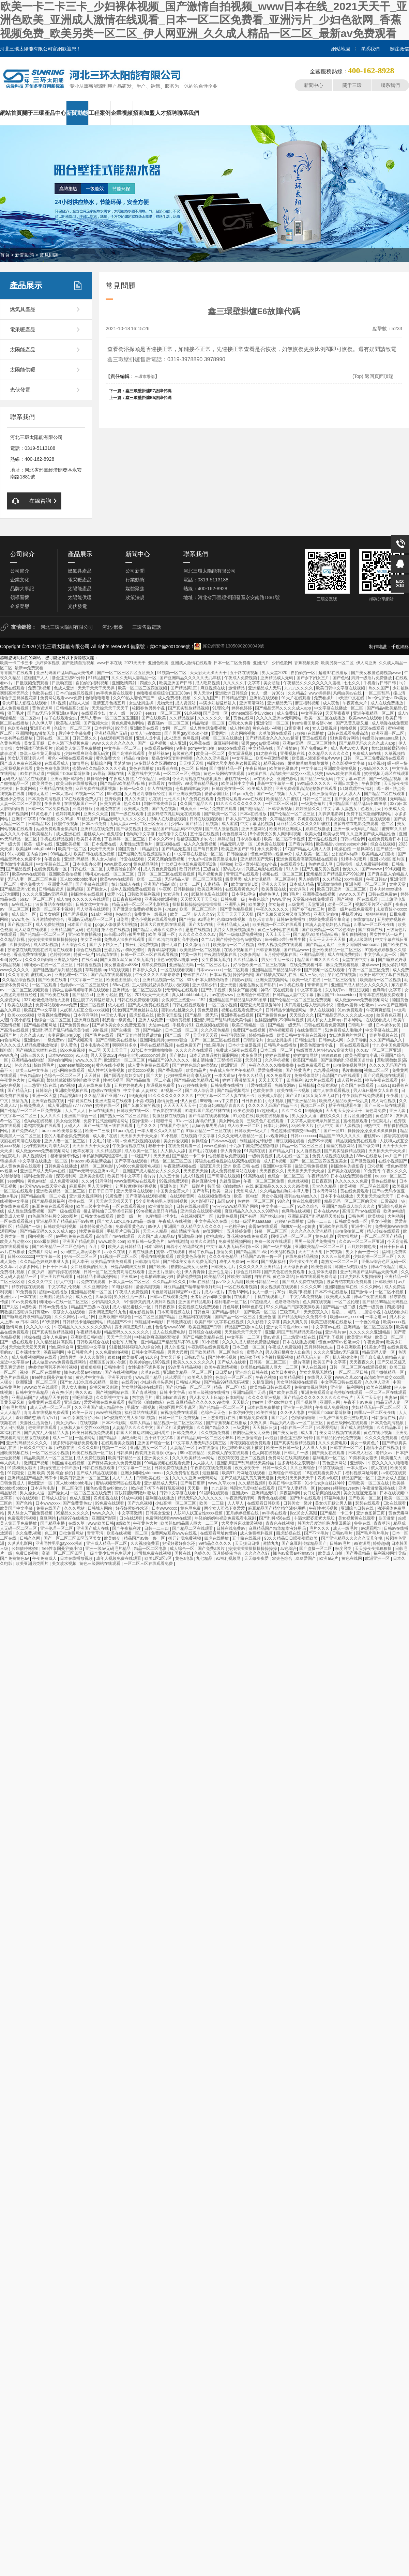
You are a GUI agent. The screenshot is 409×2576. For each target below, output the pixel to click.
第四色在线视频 (116, 929)
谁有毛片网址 (15, 1407)
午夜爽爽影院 (379, 1010)
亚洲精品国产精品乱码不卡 (277, 969)
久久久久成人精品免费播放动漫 (29, 1045)
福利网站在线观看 (141, 1412)
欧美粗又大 (392, 1457)
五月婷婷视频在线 (281, 954)
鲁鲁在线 (363, 1523)
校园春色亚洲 (389, 1015)
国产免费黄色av (272, 1015)
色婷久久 (202, 1553)
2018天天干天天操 (152, 994)
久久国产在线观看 (358, 1085)
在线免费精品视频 (302, 1256)
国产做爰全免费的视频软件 (137, 909)
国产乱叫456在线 (275, 1518)
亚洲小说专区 (13, 798)
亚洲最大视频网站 (86, 1196)
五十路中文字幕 (159, 1437)
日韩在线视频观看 (206, 819)
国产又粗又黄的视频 (321, 869)
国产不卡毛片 (317, 1533)
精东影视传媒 (142, 1312)
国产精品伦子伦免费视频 (339, 1437)
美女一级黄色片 (365, 1443)
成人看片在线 (350, 1080)
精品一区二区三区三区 (303, 1145)
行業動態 (135, 579)
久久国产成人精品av (157, 1236)
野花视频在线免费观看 (248, 1236)
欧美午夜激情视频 (272, 758)
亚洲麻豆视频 (87, 1020)
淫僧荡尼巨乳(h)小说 (196, 839)
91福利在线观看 (214, 1493)
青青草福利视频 (162, 949)
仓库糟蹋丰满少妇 (192, 788)
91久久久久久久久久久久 (239, 803)
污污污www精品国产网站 (235, 1206)
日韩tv (201, 768)
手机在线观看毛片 (270, 1296)
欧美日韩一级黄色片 (146, 1241)
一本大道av (62, 793)
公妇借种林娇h (346, 854)
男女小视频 (271, 1196)
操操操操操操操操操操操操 (197, 904)
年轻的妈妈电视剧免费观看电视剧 (226, 1518)
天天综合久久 (74, 944)
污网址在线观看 (251, 1472)
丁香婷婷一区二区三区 (125, 839)
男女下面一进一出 (362, 1251)
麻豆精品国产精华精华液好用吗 (193, 1286)
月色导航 (231, 1307)
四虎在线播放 (141, 1251)
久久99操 (66, 819)
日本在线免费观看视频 (352, 1176)
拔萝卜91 (116, 894)
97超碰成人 (268, 1110)
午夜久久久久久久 (273, 909)
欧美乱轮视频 (283, 1251)
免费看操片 (324, 698)
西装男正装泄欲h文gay (156, 1452)
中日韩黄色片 (80, 1352)
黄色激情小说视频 (17, 864)
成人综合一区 (24, 914)
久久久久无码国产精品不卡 (273, 1105)
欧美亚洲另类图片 (32, 1563)
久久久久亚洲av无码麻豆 (45, 894)
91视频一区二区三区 (119, 1256)
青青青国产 (318, 984)
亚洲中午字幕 (24, 819)
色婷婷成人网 (321, 864)
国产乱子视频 (214, 990)
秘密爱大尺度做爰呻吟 (261, 1005)
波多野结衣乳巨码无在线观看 (174, 813)
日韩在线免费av (383, 894)
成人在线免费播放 (387, 703)
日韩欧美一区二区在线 (369, 1483)
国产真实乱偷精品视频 (189, 708)
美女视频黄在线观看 (279, 1286)
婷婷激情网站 (306, 1055)
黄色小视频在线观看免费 (71, 758)
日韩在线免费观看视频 (138, 999)
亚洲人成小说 (149, 738)
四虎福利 (294, 1080)
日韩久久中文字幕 (37, 1447)
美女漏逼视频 (241, 753)
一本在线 (28, 1296)
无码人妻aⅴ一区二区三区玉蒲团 (109, 718)
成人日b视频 (275, 1161)
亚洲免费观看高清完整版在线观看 (306, 788)
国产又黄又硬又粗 (352, 723)
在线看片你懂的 (175, 1125)
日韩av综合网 (353, 839)
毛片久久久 (146, 1125)
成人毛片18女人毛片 (350, 748)
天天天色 (161, 1156)
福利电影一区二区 (231, 1301)
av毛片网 (87, 1316)
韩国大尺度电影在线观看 (163, 924)
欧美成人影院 (260, 788)
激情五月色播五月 (109, 703)
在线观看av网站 (159, 748)
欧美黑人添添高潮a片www (316, 758)
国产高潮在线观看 (129, 753)
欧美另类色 (43, 783)
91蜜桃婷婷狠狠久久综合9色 (135, 1347)
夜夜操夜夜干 (247, 1467)
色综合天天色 (213, 1412)
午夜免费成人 (45, 1558)
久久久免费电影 (333, 1443)
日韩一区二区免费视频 (49, 808)
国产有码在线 (371, 929)
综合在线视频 (375, 798)
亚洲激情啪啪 (330, 884)
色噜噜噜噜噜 (98, 698)
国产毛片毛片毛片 (373, 1533)
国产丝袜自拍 (272, 1216)
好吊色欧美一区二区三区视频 (260, 964)
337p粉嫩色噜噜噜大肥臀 (47, 999)
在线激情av (364, 919)
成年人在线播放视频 (168, 819)
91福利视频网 (229, 1558)
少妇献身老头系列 (157, 1382)
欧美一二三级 (149, 879)
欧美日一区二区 (211, 753)
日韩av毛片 (343, 1533)
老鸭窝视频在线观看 (43, 1125)
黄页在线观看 (315, 738)
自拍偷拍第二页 (350, 1231)
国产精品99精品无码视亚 (385, 1301)
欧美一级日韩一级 (283, 1447)
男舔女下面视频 (243, 990)
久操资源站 (20, 944)
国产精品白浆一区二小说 (149, 1080)
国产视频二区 (20, 924)
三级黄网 (296, 904)
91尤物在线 (267, 753)
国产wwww (372, 869)
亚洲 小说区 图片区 (388, 859)
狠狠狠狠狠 (376, 914)
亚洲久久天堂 (96, 813)
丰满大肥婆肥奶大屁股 (315, 1518)
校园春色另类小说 (149, 708)
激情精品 (237, 688)
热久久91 (133, 803)
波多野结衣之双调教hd (155, 763)
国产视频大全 (96, 723)
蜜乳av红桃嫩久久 (178, 1010)
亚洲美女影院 (92, 1176)
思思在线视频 (198, 929)
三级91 (383, 1085)
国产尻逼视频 (76, 914)
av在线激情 (178, 1241)
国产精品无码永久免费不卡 (158, 929)
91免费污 (372, 1171)
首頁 (5, 255)
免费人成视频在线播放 (333, 1156)
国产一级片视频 (152, 743)
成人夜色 (331, 703)
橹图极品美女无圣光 (190, 1266)
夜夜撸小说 (62, 1392)
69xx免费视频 (73, 1050)
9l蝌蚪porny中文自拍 (196, 748)
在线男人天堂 (320, 1377)
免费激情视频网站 (235, 1241)
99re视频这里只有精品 (157, 1211)
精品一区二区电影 (97, 1166)
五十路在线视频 (244, 672)
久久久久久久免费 (352, 1181)
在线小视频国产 (239, 949)
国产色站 (341, 677)
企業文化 (19, 579)
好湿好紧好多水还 (132, 1508)
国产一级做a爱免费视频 (241, 934)
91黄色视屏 (227, 1216)
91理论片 (220, 708)
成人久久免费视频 (200, 844)
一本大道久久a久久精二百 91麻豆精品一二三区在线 (184, 1130)
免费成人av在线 (367, 753)
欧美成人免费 (136, 808)
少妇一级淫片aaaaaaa (251, 1221)
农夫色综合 (282, 1558)
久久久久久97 (258, 1553)
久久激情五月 (198, 944)
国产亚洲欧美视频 (185, 793)
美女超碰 (272, 683)
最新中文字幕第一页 (276, 783)
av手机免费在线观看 (115, 693)
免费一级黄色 (371, 1307)
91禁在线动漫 (32, 773)
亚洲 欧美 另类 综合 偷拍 (51, 1472)
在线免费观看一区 (51, 869)
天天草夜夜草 (338, 713)
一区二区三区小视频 (182, 773)
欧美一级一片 (129, 1216)
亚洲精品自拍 (190, 1236)
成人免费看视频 (64, 1181)
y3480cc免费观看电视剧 (138, 1166)
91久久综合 (308, 1206)
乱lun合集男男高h (208, 1125)
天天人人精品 (155, 1231)
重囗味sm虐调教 (171, 1397)
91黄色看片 (42, 813)
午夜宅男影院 (233, 1035)
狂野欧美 (113, 798)
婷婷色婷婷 (242, 708)
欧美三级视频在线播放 (332, 1322)
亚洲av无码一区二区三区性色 (310, 743)
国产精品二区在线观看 (385, 793)
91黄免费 (114, 1196)
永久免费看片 (270, 849)
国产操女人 (97, 889)
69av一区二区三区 (37, 899)
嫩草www (371, 964)
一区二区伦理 (347, 1301)
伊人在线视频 (160, 788)
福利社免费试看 (39, 1176)
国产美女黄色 (347, 798)
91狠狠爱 (16, 1472)
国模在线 (116, 773)
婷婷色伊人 (270, 894)
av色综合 (288, 1548)
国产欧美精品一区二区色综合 (329, 929)
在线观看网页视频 (117, 738)
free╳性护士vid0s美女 (387, 698)
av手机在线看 (292, 984)
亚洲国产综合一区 (81, 1115)
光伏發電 (20, 390)
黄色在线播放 (142, 768)
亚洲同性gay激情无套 (36, 733)
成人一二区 (62, 1437)
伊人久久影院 (92, 1357)
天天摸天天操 (191, 763)
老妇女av (384, 1452)
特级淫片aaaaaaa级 (381, 738)
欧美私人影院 (68, 723)
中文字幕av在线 (351, 778)
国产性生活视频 (223, 1357)
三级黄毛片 (290, 1312)
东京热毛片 (142, 1397)
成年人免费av (231, 1261)
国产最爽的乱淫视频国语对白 (145, 854)
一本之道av (376, 1316)
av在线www (223, 994)
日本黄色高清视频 (45, 798)
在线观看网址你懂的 (219, 1533)
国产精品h (153, 1030)
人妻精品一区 (216, 884)
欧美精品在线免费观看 (112, 1261)
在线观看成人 (57, 763)
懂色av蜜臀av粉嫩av (356, 1005)
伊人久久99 (204, 914)
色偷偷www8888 (170, 1327)
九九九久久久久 (299, 688)
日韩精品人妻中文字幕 (294, 994)
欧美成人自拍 (331, 1553)
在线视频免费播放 (214, 1196)
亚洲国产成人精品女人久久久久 (360, 984)
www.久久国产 (352, 894)
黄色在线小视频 (267, 728)
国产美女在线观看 (344, 1171)
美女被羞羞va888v (121, 964)
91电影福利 (122, 1286)
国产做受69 (369, 1145)
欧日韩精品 (190, 869)
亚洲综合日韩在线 (253, 994)
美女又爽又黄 (295, 1322)
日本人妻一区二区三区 (130, 1281)
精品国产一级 (28, 1226)
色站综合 (123, 914)
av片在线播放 (13, 1251)
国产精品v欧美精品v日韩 (123, 783)
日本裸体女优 (389, 1025)
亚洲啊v (357, 1463)
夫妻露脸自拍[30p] (123, 869)
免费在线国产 (49, 1508)
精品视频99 (274, 763)
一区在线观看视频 (177, 969)
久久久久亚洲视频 (213, 758)
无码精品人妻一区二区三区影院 (194, 879)
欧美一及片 (223, 1191)
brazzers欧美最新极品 (62, 1130)
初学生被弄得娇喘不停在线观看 (81, 990)
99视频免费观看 (174, 1181)
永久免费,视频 (29, 1533)
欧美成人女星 (13, 1216)
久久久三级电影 (336, 1256)
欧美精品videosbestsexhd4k (342, 844)
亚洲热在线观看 (264, 698)
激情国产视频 (36, 1463)
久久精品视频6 (252, 1483)
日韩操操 (344, 864)
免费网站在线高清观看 (289, 1457)
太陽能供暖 (22, 369)
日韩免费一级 (233, 899)
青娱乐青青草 (261, 919)
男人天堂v (203, 693)
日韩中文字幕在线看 (178, 1493)
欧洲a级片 (329, 1558)
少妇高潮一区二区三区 (374, 1256)
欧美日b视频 (301, 1292)
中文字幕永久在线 (211, 1221)
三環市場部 (144, 376)
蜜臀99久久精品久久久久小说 (99, 768)
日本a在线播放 (254, 813)
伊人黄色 (69, 1045)
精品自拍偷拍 (136, 758)
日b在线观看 (395, 1503)
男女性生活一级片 (386, 934)
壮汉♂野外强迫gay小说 (256, 864)
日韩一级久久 (132, 788)
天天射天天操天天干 (209, 672)
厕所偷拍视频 (354, 934)
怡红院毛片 (215, 1045)
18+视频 (58, 703)
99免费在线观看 (110, 1503)
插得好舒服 (83, 808)
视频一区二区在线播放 (222, 738)
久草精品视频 (283, 819)
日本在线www (327, 1211)
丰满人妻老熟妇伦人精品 (328, 924)
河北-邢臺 (112, 627)
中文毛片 (97, 1141)
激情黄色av (167, 1100)
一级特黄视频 (179, 1020)
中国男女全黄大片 (173, 1191)
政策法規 (135, 597)
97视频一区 (172, 1090)
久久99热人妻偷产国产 (134, 698)
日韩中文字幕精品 (148, 1352)
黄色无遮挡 (208, 1010)
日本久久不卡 (161, 839)
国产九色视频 (164, 808)
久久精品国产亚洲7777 (105, 1095)
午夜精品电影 (89, 1332)
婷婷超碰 (225, 839)
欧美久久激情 (203, 1241)
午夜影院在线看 (167, 1110)
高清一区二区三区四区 (63, 1553)
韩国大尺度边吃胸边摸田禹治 (234, 763)
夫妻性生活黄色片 (136, 844)
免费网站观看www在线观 (240, 798)
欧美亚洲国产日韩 (176, 683)
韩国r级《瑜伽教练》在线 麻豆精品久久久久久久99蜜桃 (258, 1186)
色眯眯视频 (298, 1181)
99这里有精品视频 (201, 783)
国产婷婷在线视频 (64, 1271)
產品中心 (55, 113)
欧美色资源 (244, 1110)
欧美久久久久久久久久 (194, 1362)
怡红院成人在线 (126, 884)
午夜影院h (371, 783)
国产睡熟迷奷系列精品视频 (58, 969)
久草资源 (103, 1296)
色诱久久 (351, 869)
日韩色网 (356, 1216)
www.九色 (21, 919)
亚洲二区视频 (93, 1005)
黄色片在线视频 (15, 1377)
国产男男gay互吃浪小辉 (186, 733)
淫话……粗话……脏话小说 (357, 1312)
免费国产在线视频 (250, 1030)
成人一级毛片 (346, 1528)
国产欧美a (159, 1266)
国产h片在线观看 (306, 1498)
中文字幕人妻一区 (380, 954)
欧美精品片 (43, 834)
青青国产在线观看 (17, 672)
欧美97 (228, 1472)
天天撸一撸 (198, 1488)
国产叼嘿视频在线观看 (384, 1075)
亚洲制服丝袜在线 (342, 1286)
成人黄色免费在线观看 (149, 1065)
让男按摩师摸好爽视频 (136, 1186)
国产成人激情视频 (222, 828)
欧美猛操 (376, 1216)
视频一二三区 (114, 1447)
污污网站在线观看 (182, 990)
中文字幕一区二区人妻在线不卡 (226, 1095)
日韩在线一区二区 (53, 738)
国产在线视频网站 (121, 1372)
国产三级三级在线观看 (385, 1105)
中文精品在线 (261, 748)
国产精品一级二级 (340, 1307)
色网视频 (190, 738)
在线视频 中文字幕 (198, 1135)
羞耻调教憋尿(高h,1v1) (37, 1417)
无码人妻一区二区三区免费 (32, 879)
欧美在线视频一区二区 (93, 1452)
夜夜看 (392, 1095)
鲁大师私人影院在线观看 (25, 703)
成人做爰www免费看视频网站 (362, 999)
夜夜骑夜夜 (228, 1457)
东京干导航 (357, 1040)
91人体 (293, 869)
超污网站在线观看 (69, 1070)
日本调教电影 (249, 839)
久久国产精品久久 (197, 803)
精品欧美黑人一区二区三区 (49, 1457)
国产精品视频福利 (49, 1201)
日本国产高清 (80, 924)
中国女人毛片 (114, 1015)
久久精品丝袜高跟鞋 (55, 1342)
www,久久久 (104, 1513)
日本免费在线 (104, 844)
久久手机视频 (277, 1060)
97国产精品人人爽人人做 (308, 849)
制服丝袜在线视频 (88, 894)
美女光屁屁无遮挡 (316, 1372)
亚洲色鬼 (168, 1186)
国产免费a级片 (315, 748)
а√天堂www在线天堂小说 (43, 1186)
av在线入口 (22, 904)
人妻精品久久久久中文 (133, 1427)
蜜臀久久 (255, 1352)
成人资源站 (186, 703)
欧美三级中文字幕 (32, 1070)
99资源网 (362, 1543)
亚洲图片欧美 (120, 1377)
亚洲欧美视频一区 (73, 844)
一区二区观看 (236, 969)
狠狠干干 (157, 1145)
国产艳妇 (187, 919)
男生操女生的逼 (304, 1261)
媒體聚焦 (135, 588)
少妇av (177, 823)
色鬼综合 (115, 834)
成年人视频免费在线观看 (133, 889)
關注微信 (399, 48)
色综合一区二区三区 (73, 728)
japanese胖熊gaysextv (339, 1488)
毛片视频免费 (211, 874)
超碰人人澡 (79, 703)
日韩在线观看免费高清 (348, 733)
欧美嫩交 (257, 904)
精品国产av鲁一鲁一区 (262, 1256)
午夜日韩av (256, 768)
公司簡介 (22, 554)
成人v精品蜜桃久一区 (132, 1307)
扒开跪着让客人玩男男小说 (309, 1005)
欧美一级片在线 (39, 844)
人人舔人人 (351, 793)
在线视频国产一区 (81, 803)
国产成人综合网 (200, 1090)
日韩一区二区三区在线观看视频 (166, 874)
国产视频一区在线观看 (358, 899)
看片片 (150, 1176)
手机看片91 (353, 914)
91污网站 (103, 1181)
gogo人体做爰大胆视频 (116, 924)
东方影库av (336, 990)
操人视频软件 (35, 1156)
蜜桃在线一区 (237, 778)
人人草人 (236, 1503)
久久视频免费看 (215, 1432)
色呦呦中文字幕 (141, 834)
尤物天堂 (165, 703)
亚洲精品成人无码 (277, 677)
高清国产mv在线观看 (341, 1075)
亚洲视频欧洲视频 (161, 899)
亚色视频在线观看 (212, 1025)
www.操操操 (320, 693)
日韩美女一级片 (298, 1503)
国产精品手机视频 (202, 823)
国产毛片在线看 (100, 1035)
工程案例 (99, 113)
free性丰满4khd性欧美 (273, 1402)
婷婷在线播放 (318, 828)
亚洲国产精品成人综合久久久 (349, 1206)
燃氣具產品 (22, 309)
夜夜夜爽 (53, 803)
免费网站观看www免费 (61, 698)
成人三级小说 (312, 974)
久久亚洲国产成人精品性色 (371, 834)
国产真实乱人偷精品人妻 (383, 1357)
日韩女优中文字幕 (92, 904)
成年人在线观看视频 (332, 1090)
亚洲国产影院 (104, 1518)
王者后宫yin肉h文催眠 (124, 949)
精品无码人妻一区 (237, 844)
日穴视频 (375, 1166)
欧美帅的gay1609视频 (150, 1362)
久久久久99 (312, 1286)
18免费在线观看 (271, 844)
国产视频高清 (80, 1040)
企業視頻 (122, 113)
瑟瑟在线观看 (372, 728)
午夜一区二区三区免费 (369, 969)
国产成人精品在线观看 (97, 1472)
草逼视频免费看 (161, 1085)
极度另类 (233, 879)
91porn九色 (243, 793)
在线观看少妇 (94, 713)
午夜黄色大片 (355, 703)
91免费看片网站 (345, 738)
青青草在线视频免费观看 (382, 994)
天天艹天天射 (311, 1251)
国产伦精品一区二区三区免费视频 (301, 999)
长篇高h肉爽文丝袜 (129, 1266)
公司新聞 (135, 571)
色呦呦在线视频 (231, 919)
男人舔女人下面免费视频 (30, 1513)
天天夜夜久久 (272, 1171)
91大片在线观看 (297, 698)
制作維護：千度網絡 (389, 646)
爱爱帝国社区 (217, 793)
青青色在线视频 (272, 1498)
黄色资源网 (43, 708)
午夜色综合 (259, 899)
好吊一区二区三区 (271, 1231)
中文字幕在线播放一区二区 (339, 708)
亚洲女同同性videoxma (359, 944)
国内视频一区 (41, 1236)
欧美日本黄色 (89, 839)
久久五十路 (170, 1176)
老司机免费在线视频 (153, 1553)
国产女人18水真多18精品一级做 (126, 1221)
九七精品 (204, 1558)
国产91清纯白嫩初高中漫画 (173, 939)
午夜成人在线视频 (175, 1221)
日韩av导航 (195, 1357)
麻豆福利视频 (307, 703)
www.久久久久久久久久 (113, 743)
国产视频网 (18, 813)
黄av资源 (272, 1337)
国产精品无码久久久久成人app (283, 708)
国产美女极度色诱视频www (376, 672)
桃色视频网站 (235, 834)
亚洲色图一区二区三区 (366, 884)
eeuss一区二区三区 (164, 713)
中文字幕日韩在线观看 (342, 1382)
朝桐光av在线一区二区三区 (110, 874)
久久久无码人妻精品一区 (134, 677)
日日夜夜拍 (252, 1100)
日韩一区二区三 (317, 798)
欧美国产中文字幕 (41, 1010)
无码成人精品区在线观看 (25, 778)
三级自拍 (212, 869)
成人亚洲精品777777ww (70, 1105)
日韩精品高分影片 (73, 708)
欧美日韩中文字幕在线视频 (341, 688)
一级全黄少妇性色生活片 (109, 1553)
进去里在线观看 (43, 1427)
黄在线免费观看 (355, 1191)
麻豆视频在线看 (290, 1141)
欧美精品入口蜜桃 (283, 798)
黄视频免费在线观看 (179, 1412)
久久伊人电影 (293, 1412)
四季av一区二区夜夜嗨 (374, 924)
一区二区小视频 (223, 1005)
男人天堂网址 (100, 1186)
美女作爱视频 (176, 1141)
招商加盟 (144, 113)
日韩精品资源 (234, 698)
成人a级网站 (361, 939)
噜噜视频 (349, 728)
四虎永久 (148, 683)
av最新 (99, 773)
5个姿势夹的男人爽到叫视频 (276, 834)
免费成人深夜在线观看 (125, 939)
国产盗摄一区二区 (316, 1548)
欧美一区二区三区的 (198, 909)
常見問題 (49, 255)
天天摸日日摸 (265, 1427)
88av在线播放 (370, 1156)
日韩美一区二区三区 (268, 1362)
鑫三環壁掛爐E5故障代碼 (148, 397)
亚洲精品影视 (312, 954)
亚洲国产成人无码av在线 (43, 1171)
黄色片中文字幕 (90, 1377)
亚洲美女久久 (157, 1457)
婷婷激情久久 (308, 808)
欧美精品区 (214, 1276)
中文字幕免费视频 (306, 1296)
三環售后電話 (146, 627)
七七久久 (352, 683)
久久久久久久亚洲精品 (312, 1231)
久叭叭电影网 (331, 813)
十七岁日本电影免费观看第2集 (189, 864)
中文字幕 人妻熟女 (341, 808)
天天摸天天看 (205, 1035)
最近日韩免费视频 (312, 1166)
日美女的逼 (110, 803)
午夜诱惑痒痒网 (240, 1498)
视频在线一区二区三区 (283, 874)
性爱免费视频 (92, 1231)
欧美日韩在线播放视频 (77, 783)
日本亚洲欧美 (349, 1347)
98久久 (283, 1201)
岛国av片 (226, 1201)
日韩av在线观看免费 (169, 1296)
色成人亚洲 (64, 688)
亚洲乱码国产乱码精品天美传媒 (65, 672)
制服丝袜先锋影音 (161, 803)
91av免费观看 (350, 1010)
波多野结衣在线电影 (54, 904)
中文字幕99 (312, 713)
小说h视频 (145, 1100)
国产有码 (201, 1191)
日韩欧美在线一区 (228, 788)
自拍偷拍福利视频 (92, 683)
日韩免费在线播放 (227, 1085)
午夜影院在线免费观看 (363, 1095)
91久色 (151, 1357)
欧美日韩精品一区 (249, 1025)
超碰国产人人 (36, 677)
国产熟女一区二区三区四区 (125, 1115)
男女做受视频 (68, 1120)
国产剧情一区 (216, 713)
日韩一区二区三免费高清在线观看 (374, 758)
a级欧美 (29, 1307)
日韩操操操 (237, 854)
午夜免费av (373, 1342)
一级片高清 (300, 1362)
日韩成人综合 (54, 1498)
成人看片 (309, 1432)
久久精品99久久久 (170, 1281)
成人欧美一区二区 (312, 854)
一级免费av (54, 1040)
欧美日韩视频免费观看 (93, 1432)
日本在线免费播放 (264, 1407)
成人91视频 (194, 1176)
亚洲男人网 (235, 904)
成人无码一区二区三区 (51, 1407)
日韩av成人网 (332, 1040)
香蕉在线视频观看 (158, 1256)
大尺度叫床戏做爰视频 (242, 1523)
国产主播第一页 (125, 1030)
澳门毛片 (16, 713)
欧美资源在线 (274, 889)
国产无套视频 (348, 1125)
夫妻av (391, 1397)
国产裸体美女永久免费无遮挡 (119, 1025)
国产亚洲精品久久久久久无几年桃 (191, 677)
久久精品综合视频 (19, 979)
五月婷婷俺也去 (129, 1085)
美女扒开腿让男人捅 (26, 758)
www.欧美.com (117, 864)
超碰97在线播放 (333, 672)
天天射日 (253, 1060)
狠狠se (226, 864)
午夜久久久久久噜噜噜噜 (158, 974)
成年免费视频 (154, 964)
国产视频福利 (274, 1261)
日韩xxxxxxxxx (303, 1135)
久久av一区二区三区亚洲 (379, 1050)
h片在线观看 (28, 1498)
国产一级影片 (192, 1186)
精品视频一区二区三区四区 (178, 1422)
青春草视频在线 (384, 1035)
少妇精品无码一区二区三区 (376, 1407)
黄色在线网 (243, 718)
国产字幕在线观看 (92, 884)
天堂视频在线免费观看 (313, 899)
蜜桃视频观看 (281, 1030)
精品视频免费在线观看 (357, 1141)
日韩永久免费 (241, 723)
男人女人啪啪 (104, 859)
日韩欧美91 (385, 1281)
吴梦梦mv (122, 763)
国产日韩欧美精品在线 (204, 1337)
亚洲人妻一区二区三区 (65, 1141)
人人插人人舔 (173, 1150)
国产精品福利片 (226, 1312)
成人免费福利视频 (175, 698)
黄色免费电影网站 (128, 723)
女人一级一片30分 (268, 693)
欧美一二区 (190, 884)
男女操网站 (348, 1236)
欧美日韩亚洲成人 (286, 828)
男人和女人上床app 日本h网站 (335, 1020)
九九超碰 (219, 1488)
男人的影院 (309, 879)
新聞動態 (77, 113)
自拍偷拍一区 (303, 672)
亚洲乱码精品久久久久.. (28, 1443)
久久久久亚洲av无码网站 (279, 718)
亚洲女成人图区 (392, 1478)
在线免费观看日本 (385, 839)
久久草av (8, 1266)
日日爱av (224, 1372)
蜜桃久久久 (330, 1115)
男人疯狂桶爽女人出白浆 (376, 1090)
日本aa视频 (220, 974)
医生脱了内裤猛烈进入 (94, 999)
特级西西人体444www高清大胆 (325, 1050)
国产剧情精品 (253, 808)
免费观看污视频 (22, 1518)
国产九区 (10, 1307)
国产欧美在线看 (53, 979)
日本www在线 (224, 1141)
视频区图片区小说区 (374, 904)
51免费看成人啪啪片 (344, 1030)
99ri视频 (114, 793)
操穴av (15, 959)
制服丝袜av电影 (150, 1322)
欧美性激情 (267, 1412)
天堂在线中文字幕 (144, 773)
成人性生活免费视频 (208, 728)
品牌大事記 (22, 588)
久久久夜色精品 (215, 1030)
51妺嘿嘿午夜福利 (357, 788)
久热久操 (259, 1422)
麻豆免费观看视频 (343, 964)
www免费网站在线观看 (135, 1181)
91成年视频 (102, 914)
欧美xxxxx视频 (21, 1015)
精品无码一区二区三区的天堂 (351, 1201)
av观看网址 (277, 1135)
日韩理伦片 (253, 1040)
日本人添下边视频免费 (69, 743)
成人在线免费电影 (344, 954)
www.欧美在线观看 (344, 773)
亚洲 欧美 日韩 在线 (241, 1166)
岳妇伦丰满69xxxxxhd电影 (142, 1055)
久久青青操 (18, 974)
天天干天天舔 (103, 849)
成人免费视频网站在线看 (234, 1171)
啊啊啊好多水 (125, 1045)
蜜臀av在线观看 (263, 1226)
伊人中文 (325, 1125)
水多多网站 (250, 954)
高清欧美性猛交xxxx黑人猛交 (297, 773)
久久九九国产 (206, 698)
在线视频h (90, 1422)
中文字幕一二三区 (87, 979)
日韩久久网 (30, 1538)
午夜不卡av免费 (359, 1402)
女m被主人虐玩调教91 (81, 1251)
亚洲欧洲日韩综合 (232, 693)
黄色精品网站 (146, 864)
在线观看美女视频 (118, 1443)
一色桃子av (235, 1226)
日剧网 (122, 919)
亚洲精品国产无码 (111, 733)
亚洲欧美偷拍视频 (341, 768)
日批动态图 (62, 683)
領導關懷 (19, 597)
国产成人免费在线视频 (21, 763)
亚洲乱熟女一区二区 (149, 1447)
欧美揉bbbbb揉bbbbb (36, 849)
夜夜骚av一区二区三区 (169, 723)
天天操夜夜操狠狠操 (374, 1548)
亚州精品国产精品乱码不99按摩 (358, 803)
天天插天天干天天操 (199, 899)
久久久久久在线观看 (91, 899)
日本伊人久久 (145, 969)
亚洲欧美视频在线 (72, 1090)
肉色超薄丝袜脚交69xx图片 (296, 1130)
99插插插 (189, 808)
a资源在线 (258, 773)
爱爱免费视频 (270, 1070)
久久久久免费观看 (381, 1437)
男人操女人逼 (304, 1115)
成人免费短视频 (15, 708)
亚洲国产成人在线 (93, 1528)
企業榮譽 (19, 606)
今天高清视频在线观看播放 (197, 778)
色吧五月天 (371, 808)
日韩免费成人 (32, 1105)
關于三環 (352, 85)
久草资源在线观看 (275, 733)
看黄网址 (219, 733)
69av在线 (121, 984)
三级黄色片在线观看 (266, 1120)
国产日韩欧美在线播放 (117, 1040)
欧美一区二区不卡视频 (285, 839)
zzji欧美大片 (303, 1125)
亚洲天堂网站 (254, 828)
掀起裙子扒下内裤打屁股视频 (267, 1357)
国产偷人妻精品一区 (297, 1488)
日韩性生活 (305, 1040)
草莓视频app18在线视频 (108, 969)
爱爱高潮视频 (148, 1286)
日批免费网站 (72, 1533)
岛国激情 (387, 1518)
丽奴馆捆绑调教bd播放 (136, 1493)
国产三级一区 (178, 1035)
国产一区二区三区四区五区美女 (126, 672)
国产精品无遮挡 (176, 849)
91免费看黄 (26, 1292)
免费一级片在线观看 (273, 1241)
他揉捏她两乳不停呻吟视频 (280, 1020)
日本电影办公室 (87, 864)
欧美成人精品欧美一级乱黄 (344, 1100)
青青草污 (382, 1523)
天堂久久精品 (324, 1186)
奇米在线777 (195, 974)
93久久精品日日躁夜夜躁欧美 (293, 1307)
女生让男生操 (141, 703)
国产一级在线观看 (128, 813)
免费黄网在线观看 (45, 1402)
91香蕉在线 (200, 743)
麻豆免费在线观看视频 (96, 788)
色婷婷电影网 (68, 813)
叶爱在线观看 (132, 859)
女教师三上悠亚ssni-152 (184, 999)
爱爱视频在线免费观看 (199, 1307)
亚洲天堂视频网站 (272, 979)
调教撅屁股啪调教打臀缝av (25, 1312)
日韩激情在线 (179, 1322)
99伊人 (155, 1226)
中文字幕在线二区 (53, 864)
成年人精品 (140, 1422)
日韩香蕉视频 (280, 808)
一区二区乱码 (378, 693)
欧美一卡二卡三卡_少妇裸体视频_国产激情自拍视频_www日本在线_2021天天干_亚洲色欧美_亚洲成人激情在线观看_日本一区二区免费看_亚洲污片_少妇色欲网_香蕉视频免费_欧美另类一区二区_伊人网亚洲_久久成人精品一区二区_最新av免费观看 (203, 20)
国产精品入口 (20, 1090)
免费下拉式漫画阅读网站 (369, 813)
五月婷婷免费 (239, 1231)
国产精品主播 (53, 1523)
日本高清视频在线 (174, 1312)
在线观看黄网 (182, 1196)
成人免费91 (288, 713)
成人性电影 (240, 728)
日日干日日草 (101, 1191)
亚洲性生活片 (221, 1271)
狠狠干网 (164, 1120)
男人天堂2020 (275, 672)
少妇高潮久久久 (375, 768)
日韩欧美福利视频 (144, 894)
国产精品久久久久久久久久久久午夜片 (319, 1397)
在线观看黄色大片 (242, 889)
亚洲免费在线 (108, 808)
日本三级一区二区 (182, 1030)
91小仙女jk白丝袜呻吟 (325, 1483)
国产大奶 (155, 1075)
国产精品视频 (19, 869)
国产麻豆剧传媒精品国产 (305, 1543)
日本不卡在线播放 (337, 1196)
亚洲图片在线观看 (57, 1276)
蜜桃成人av (94, 834)
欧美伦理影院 (170, 1015)
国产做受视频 (129, 828)
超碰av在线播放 (54, 1292)
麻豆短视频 (359, 990)
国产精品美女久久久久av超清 (272, 738)
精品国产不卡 (119, 1322)
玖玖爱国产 (175, 1377)
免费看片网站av (43, 1251)
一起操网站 (363, 849)
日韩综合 (44, 1090)
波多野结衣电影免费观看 (356, 823)
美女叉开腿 (34, 743)
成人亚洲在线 (68, 834)
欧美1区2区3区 (159, 1558)
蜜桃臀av (372, 1135)
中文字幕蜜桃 (309, 990)
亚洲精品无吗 (280, 703)
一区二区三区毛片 (214, 964)
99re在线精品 (201, 1281)
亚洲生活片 (362, 1226)
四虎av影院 (243, 979)
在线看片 (157, 783)
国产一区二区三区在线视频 (216, 1040)
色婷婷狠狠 (60, 954)
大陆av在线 (159, 1025)
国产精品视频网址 (41, 1025)
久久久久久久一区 (214, 718)
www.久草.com (348, 1377)
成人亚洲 (178, 743)
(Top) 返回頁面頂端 (372, 376)
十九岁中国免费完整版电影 (213, 859)
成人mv (63, 899)
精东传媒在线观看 (383, 1231)
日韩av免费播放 (291, 919)
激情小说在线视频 (383, 1447)
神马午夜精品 (201, 1251)
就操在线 (342, 849)
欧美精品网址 (292, 1377)
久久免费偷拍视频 (112, 1352)
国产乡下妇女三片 (313, 677)
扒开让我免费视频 (142, 944)
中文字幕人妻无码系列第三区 (314, 1120)
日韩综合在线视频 (205, 1332)
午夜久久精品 (251, 1075)
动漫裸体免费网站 (54, 1015)
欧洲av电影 (393, 1211)
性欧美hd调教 (239, 1276)
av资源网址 (214, 1231)
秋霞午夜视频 (66, 823)
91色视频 (192, 713)
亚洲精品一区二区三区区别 (137, 990)
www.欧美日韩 (101, 1523)
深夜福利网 (66, 1176)
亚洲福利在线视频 (195, 1316)
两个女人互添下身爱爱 (225, 1508)
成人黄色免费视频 (160, 869)
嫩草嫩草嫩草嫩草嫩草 (309, 763)
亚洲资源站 (287, 778)
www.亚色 (281, 899)
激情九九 (20, 1100)
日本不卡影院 (114, 1422)
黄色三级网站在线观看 (224, 773)
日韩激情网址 (148, 1261)
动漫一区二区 (340, 904)
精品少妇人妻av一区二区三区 (297, 1422)
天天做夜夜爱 (296, 1266)
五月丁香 (97, 1246)
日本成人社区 (361, 1452)
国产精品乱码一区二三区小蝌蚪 (206, 1437)
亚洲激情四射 (124, 683)
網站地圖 (340, 48)
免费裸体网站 (307, 1075)
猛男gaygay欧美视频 (260, 743)
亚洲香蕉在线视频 (319, 894)
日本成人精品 (302, 884)
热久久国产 (379, 688)
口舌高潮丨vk (297, 728)
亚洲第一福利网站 (347, 1387)
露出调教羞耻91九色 (108, 1312)
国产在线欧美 (154, 718)
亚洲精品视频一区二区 (163, 979)
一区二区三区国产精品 (382, 1236)
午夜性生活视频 (323, 1508)
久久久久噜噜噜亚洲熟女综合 (52, 959)
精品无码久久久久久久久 (124, 819)
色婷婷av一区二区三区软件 (85, 984)
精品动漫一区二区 (209, 723)
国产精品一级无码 (317, 778)
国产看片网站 (301, 844)
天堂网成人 (247, 1191)
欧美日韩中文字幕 (238, 783)
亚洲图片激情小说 (165, 1271)
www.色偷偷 (215, 1145)
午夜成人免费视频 (241, 677)
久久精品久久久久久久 (329, 753)
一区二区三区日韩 (282, 803)
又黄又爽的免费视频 (166, 859)
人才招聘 (166, 113)
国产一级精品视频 (386, 778)
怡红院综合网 (62, 1347)
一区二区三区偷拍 (341, 979)
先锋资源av (286, 1085)
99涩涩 (121, 728)
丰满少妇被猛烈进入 (218, 703)
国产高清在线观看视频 (112, 974)
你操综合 (200, 1141)
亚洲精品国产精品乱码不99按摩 (173, 828)
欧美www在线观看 (366, 718)
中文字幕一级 (49, 1256)
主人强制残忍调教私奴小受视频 (161, 984)
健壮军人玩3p (125, 1342)
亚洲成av (129, 1276)
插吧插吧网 (83, 1397)
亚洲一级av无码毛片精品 (356, 828)
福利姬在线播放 (160, 1498)
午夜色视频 (266, 1377)
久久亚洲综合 (96, 1286)
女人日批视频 (325, 728)
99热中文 (372, 1125)
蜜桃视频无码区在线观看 (386, 773)
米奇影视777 (203, 1201)
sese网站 (16, 1181)
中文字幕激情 (130, 1513)
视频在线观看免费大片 (242, 1010)
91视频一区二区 (172, 672)
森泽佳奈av (143, 1120)
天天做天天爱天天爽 (28, 1347)
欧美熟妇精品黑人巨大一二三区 (270, 1367)
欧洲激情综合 (325, 793)
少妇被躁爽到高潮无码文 (87, 753)
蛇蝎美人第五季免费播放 (79, 748)
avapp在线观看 (232, 748)
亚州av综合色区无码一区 (384, 1261)
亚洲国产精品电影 (160, 884)
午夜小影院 (21, 1020)
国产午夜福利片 (127, 1528)
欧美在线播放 (20, 1005)
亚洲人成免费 (151, 1020)
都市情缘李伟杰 (65, 1156)
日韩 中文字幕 (173, 1392)
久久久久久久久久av (198, 934)
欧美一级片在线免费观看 (351, 909)
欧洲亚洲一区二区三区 (125, 1060)
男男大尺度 (177, 1352)
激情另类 (225, 1251)
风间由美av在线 (348, 693)
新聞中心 (313, 85)
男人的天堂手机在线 (143, 798)
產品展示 (26, 285)
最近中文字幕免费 (75, 733)
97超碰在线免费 (193, 1085)
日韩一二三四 (320, 1221)
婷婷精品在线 (261, 1035)
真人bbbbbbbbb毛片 (79, 879)
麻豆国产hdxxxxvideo (337, 994)
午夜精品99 (31, 1075)
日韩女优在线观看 (98, 1216)
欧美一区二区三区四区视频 (143, 688)
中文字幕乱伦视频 (257, 823)
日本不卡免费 (94, 823)
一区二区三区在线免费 (91, 1493)
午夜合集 (53, 859)
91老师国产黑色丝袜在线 (135, 1010)
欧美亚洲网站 (210, 889)
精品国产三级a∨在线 (90, 1307)
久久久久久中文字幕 (242, 683)
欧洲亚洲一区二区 (388, 733)
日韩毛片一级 (361, 1025)
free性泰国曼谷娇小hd (312, 723)
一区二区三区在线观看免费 (149, 1563)
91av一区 (184, 1120)
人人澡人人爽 (315, 1447)
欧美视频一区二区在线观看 (278, 924)
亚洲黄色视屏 (60, 884)
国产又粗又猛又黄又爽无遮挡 (284, 914)
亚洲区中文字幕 (277, 1166)
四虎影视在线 (310, 819)
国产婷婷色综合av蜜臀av (239, 939)
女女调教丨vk (302, 889)
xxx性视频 (354, 879)
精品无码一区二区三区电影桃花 (141, 904)
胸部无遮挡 (38, 793)
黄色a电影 (37, 1181)
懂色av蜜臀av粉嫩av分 (272, 854)
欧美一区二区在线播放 (325, 718)
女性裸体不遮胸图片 (35, 748)
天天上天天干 (278, 934)
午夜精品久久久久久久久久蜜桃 (312, 683)
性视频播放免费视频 (227, 1156)
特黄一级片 (84, 954)
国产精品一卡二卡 (189, 1156)
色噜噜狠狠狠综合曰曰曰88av (163, 693)
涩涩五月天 (210, 1166)
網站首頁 (11, 113)
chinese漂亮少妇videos (252, 713)
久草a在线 (151, 1372)
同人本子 (80, 1261)
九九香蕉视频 (326, 1070)
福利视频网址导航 (362, 1472)
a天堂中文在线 (352, 698)
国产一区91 (334, 1130)
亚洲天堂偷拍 (326, 914)
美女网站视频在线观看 (297, 1382)
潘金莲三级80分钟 (69, 677)
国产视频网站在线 (113, 1392)
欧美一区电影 (246, 1196)
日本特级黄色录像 (96, 1226)
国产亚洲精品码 (302, 1100)
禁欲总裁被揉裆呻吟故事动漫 (73, 1080)
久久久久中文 (41, 1281)
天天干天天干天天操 (97, 688)
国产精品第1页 (184, 688)
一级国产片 (141, 1156)
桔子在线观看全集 (61, 718)
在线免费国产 (309, 1030)
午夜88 (165, 889)
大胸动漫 (396, 1216)
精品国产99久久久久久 (318, 959)
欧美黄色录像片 (284, 768)
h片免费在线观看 (199, 798)
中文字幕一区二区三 (123, 748)
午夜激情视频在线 (221, 954)
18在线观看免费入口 (83, 798)
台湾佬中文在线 (173, 834)
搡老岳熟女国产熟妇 (258, 984)
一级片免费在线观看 (219, 808)
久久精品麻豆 (246, 959)
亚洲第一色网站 (298, 1407)
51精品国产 (98, 677)
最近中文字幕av (15, 1362)
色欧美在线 (43, 693)
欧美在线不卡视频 (293, 1090)
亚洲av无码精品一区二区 (91, 919)
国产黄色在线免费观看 (285, 1271)
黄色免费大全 (108, 758)
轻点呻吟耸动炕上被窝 (243, 1447)
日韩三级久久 (85, 738)
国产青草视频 (144, 1392)
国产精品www (297, 949)
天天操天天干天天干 (111, 708)
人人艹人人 (299, 793)
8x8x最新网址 (47, 1241)
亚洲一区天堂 (45, 1095)
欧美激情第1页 (245, 884)
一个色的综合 (368, 1322)
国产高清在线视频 (224, 1176)
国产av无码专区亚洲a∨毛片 (53, 713)
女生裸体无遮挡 (216, 959)
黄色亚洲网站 (335, 1463)
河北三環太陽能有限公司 (67, 627)
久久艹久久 (292, 1110)
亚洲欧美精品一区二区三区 (337, 949)
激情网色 (80, 763)
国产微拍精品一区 (226, 768)
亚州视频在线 (293, 753)
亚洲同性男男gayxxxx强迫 (164, 1040)
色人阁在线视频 (317, 1301)
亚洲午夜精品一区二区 (374, 713)
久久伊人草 (43, 723)
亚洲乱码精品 (77, 859)
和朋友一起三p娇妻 (299, 1226)
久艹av (207, 939)
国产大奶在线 (201, 924)
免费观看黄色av (131, 1226)
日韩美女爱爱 (158, 1513)
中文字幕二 (243, 758)
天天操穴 (241, 1402)
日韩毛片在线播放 (281, 1045)
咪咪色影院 (253, 1307)
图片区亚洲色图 (358, 1115)
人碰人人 (72, 1125)
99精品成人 (60, 854)
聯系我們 (370, 48)
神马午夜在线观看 (277, 990)
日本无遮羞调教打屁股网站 (214, 1055)
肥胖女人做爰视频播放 (234, 929)
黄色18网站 (283, 1276)
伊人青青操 (231, 1150)
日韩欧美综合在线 (93, 1342)
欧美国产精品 (305, 1060)
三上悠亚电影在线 (41, 1085)
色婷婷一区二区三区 (256, 1201)
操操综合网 (101, 763)
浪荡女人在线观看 (69, 1312)
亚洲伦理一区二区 (273, 723)
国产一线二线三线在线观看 (109, 1125)
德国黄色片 (128, 849)
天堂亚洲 (316, 904)
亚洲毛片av (336, 1332)
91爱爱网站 (327, 1427)
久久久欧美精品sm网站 (193, 1457)
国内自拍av (37, 854)
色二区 (187, 768)
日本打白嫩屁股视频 (75, 693)
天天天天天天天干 (180, 1105)
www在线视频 (109, 1412)
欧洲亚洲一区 (233, 1065)
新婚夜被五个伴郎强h (60, 1467)
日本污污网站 (86, 1015)
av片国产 (394, 1156)
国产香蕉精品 (170, 1070)
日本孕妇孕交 (244, 894)
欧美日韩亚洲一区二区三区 (342, 889)
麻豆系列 (77, 1186)
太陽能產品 (22, 349)
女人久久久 (51, 1115)
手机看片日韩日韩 (380, 683)
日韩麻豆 (36, 1080)
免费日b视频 (40, 688)
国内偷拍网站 (60, 1060)
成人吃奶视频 (208, 683)
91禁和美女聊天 (364, 1457)
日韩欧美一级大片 (251, 1130)
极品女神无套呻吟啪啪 (173, 758)
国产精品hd (83, 994)
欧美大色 (313, 834)
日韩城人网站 (188, 1382)
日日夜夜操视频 (127, 899)
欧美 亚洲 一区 (162, 934)
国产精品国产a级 (252, 1251)
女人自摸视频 (309, 1150)
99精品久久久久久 (314, 783)
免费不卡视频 (320, 1141)
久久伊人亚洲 (378, 1382)
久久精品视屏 (182, 718)
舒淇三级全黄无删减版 (41, 753)
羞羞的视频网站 (341, 1145)
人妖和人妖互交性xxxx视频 (85, 1010)
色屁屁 (93, 929)
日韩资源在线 (80, 1100)
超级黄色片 (183, 753)
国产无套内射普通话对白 (140, 1035)
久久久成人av (33, 1035)
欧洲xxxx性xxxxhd (346, 1316)
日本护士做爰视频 (245, 1045)
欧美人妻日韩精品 (125, 1246)
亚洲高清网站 (252, 703)
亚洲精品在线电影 (28, 1060)
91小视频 (376, 763)
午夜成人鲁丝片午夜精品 (132, 778)
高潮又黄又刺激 (104, 1387)
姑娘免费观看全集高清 (57, 828)
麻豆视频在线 (213, 688)
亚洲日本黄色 (346, 783)
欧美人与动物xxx (146, 733)
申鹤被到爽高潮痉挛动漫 (105, 1156)
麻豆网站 (48, 1518)
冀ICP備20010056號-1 (172, 646)
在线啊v (175, 783)
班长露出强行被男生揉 (125, 934)
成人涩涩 (172, 738)
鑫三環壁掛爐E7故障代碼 (148, 390)
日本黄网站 (26, 788)
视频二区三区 (377, 1070)
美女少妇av (67, 1422)
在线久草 (89, 959)
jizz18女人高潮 (230, 1281)
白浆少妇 (36, 1271)
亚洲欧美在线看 (145, 728)
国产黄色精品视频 (237, 909)
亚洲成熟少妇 (205, 984)
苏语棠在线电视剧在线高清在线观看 (40, 949)
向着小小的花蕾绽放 (185, 1246)
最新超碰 (75, 889)
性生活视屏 (113, 1080)
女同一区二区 (174, 728)
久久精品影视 (13, 939)
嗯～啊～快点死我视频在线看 (134, 1141)
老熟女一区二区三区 (340, 1261)
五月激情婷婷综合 (48, 919)
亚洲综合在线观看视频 (201, 1211)
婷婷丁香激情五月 (239, 1080)
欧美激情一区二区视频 (234, 944)
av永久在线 (115, 1251)
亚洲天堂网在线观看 (114, 1100)
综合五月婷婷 (249, 1271)
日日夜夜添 (322, 1181)
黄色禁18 (385, 1115)
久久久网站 (371, 1286)
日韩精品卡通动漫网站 (286, 1010)
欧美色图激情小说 (123, 979)
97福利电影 (335, 1498)
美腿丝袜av (159, 753)
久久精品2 (297, 693)
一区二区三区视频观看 (28, 990)
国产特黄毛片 (298, 1070)
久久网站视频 (243, 733)
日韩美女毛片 (224, 1266)
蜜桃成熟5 (215, 1236)
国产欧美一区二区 (221, 813)
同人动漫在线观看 (93, 909)
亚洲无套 (228, 984)
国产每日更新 (206, 849)
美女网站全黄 (231, 1120)
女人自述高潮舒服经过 (145, 793)
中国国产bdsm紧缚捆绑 (69, 773)
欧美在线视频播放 (273, 1115)
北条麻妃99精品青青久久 (222, 1105)
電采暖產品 (22, 329)
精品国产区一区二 (358, 1478)
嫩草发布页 (83, 1150)
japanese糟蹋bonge (76, 1065)
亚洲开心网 (40, 728)
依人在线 (116, 1005)
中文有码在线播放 (17, 738)
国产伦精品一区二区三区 (293, 813)
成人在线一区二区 (293, 1156)
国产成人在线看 (232, 1362)
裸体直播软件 (204, 1181)
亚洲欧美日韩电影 (87, 1337)
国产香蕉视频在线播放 (227, 1422)
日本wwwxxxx (209, 969)
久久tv (87, 1181)
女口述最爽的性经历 (348, 1035)
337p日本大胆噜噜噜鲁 (207, 979)
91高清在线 (107, 954)
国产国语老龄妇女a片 (124, 1075)
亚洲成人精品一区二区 (107, 1543)
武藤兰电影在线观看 (265, 869)
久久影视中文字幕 (349, 763)
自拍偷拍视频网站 (350, 1065)
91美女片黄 (374, 1347)
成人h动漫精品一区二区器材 (270, 879)
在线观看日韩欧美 (264, 1503)
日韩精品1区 (40, 823)
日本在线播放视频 (299, 1342)
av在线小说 (263, 778)
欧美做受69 (333, 834)
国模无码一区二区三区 (292, 1236)
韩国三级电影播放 (351, 1266)
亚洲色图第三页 (371, 1513)
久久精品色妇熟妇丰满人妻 (285, 1191)
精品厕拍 (150, 849)
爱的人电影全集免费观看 (67, 1135)
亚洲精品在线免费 (56, 788)
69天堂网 (51, 1322)
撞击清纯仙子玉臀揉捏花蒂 (218, 1060)
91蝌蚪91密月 (354, 859)
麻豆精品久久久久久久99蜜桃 (303, 823)
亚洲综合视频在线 (48, 1100)
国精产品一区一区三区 (236, 1316)
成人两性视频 (384, 1100)
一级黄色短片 (314, 803)
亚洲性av (33, 1040)
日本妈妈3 (103, 728)
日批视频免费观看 (32, 683)
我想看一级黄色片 (119, 1020)
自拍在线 (262, 1276)
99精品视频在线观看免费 (167, 1463)
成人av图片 (215, 1292)
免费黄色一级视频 (151, 914)
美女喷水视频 (64, 1563)
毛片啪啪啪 (352, 1070)
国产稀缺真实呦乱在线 (277, 974)
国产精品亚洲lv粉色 (18, 889)
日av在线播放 (102, 1110)
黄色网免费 (376, 1110)
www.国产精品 (149, 1377)
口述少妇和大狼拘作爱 (361, 1276)
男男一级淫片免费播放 (372, 677)
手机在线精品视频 (57, 839)
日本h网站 (154, 1246)
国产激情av (287, 748)
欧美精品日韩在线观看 (271, 1387)
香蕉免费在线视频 (30, 954)
